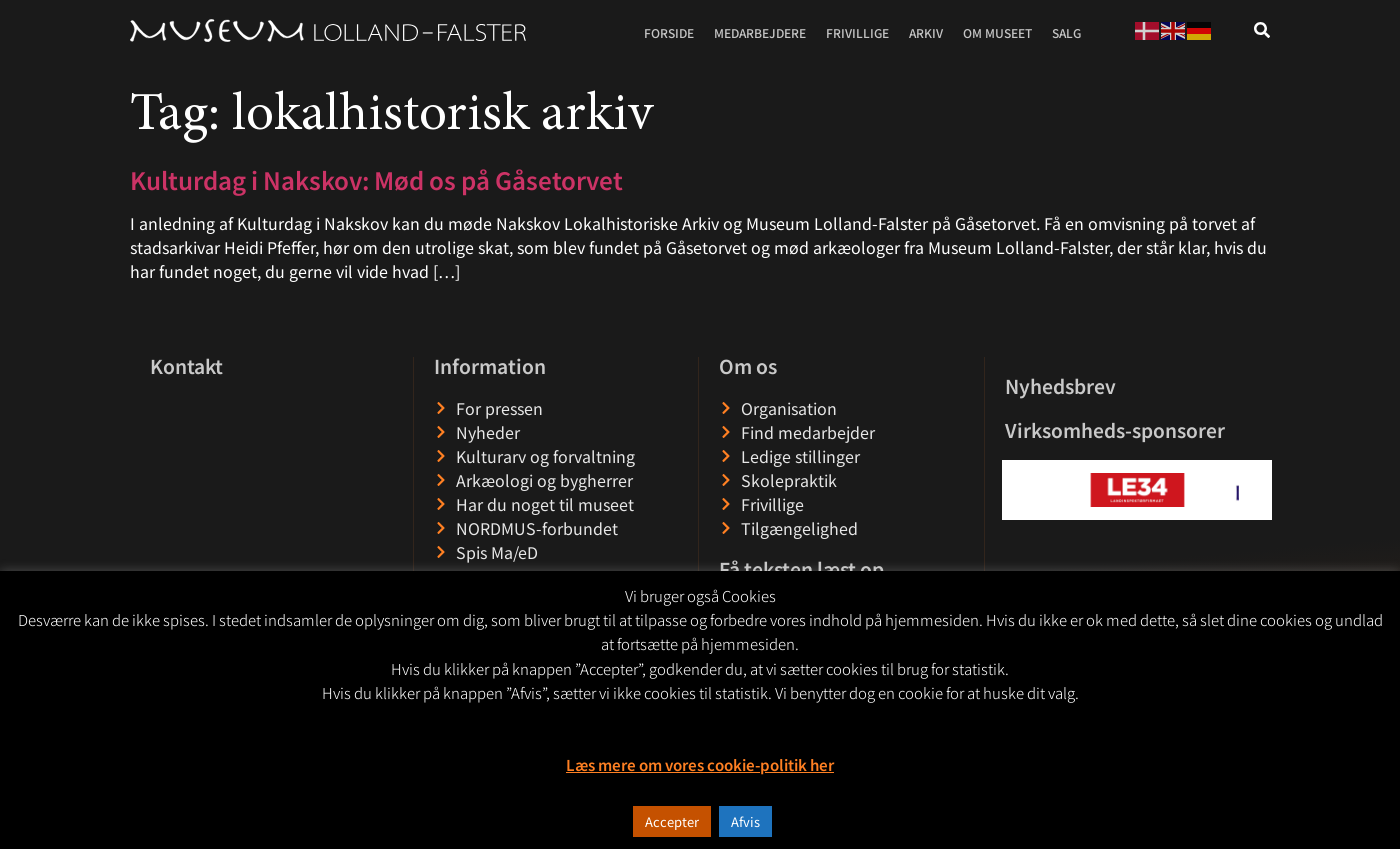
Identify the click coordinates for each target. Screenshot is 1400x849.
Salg (1066, 32)
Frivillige (857, 32)
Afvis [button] (745, 821)
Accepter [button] (672, 821)
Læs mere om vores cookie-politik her (700, 764)
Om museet (997, 32)
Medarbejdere (760, 32)
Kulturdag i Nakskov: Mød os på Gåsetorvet (376, 179)
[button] (1018, 489)
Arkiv (926, 32)
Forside (669, 32)
